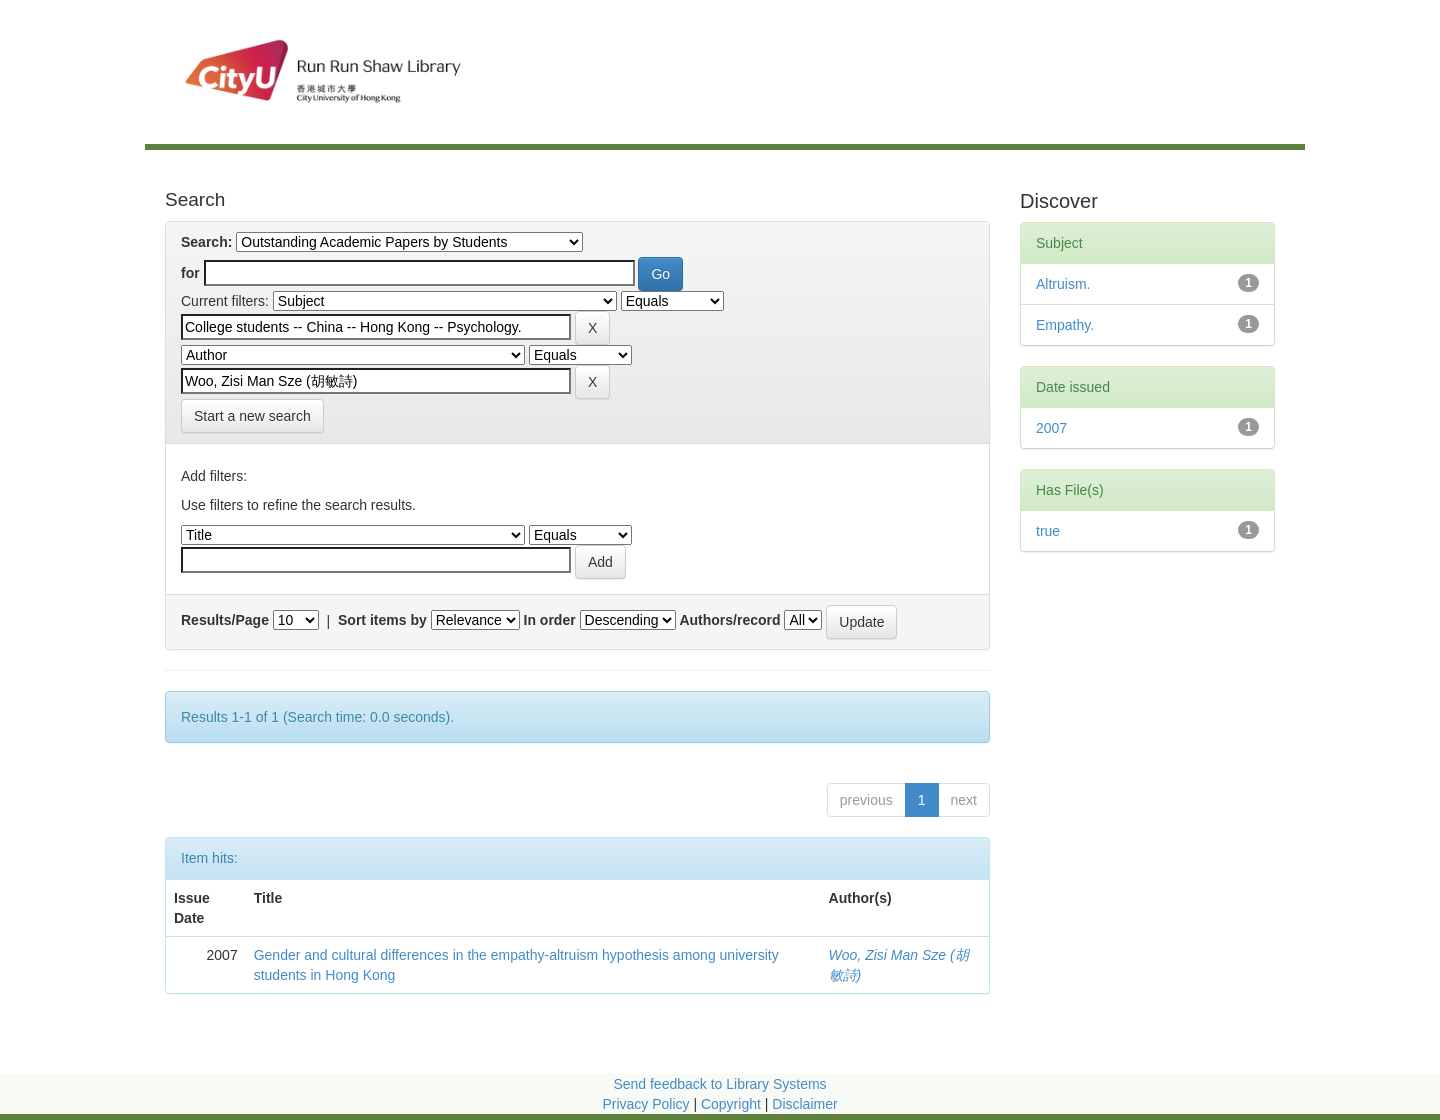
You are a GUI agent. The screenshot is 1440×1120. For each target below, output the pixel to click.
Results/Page (225, 620)
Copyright (733, 1104)
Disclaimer (804, 1104)
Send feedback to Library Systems (719, 1084)
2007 (1051, 428)
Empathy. (1065, 325)
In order (550, 620)
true (1048, 531)
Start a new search (252, 416)
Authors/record (729, 620)
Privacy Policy (645, 1104)
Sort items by (382, 620)
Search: (206, 242)
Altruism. (1063, 284)
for (190, 273)
